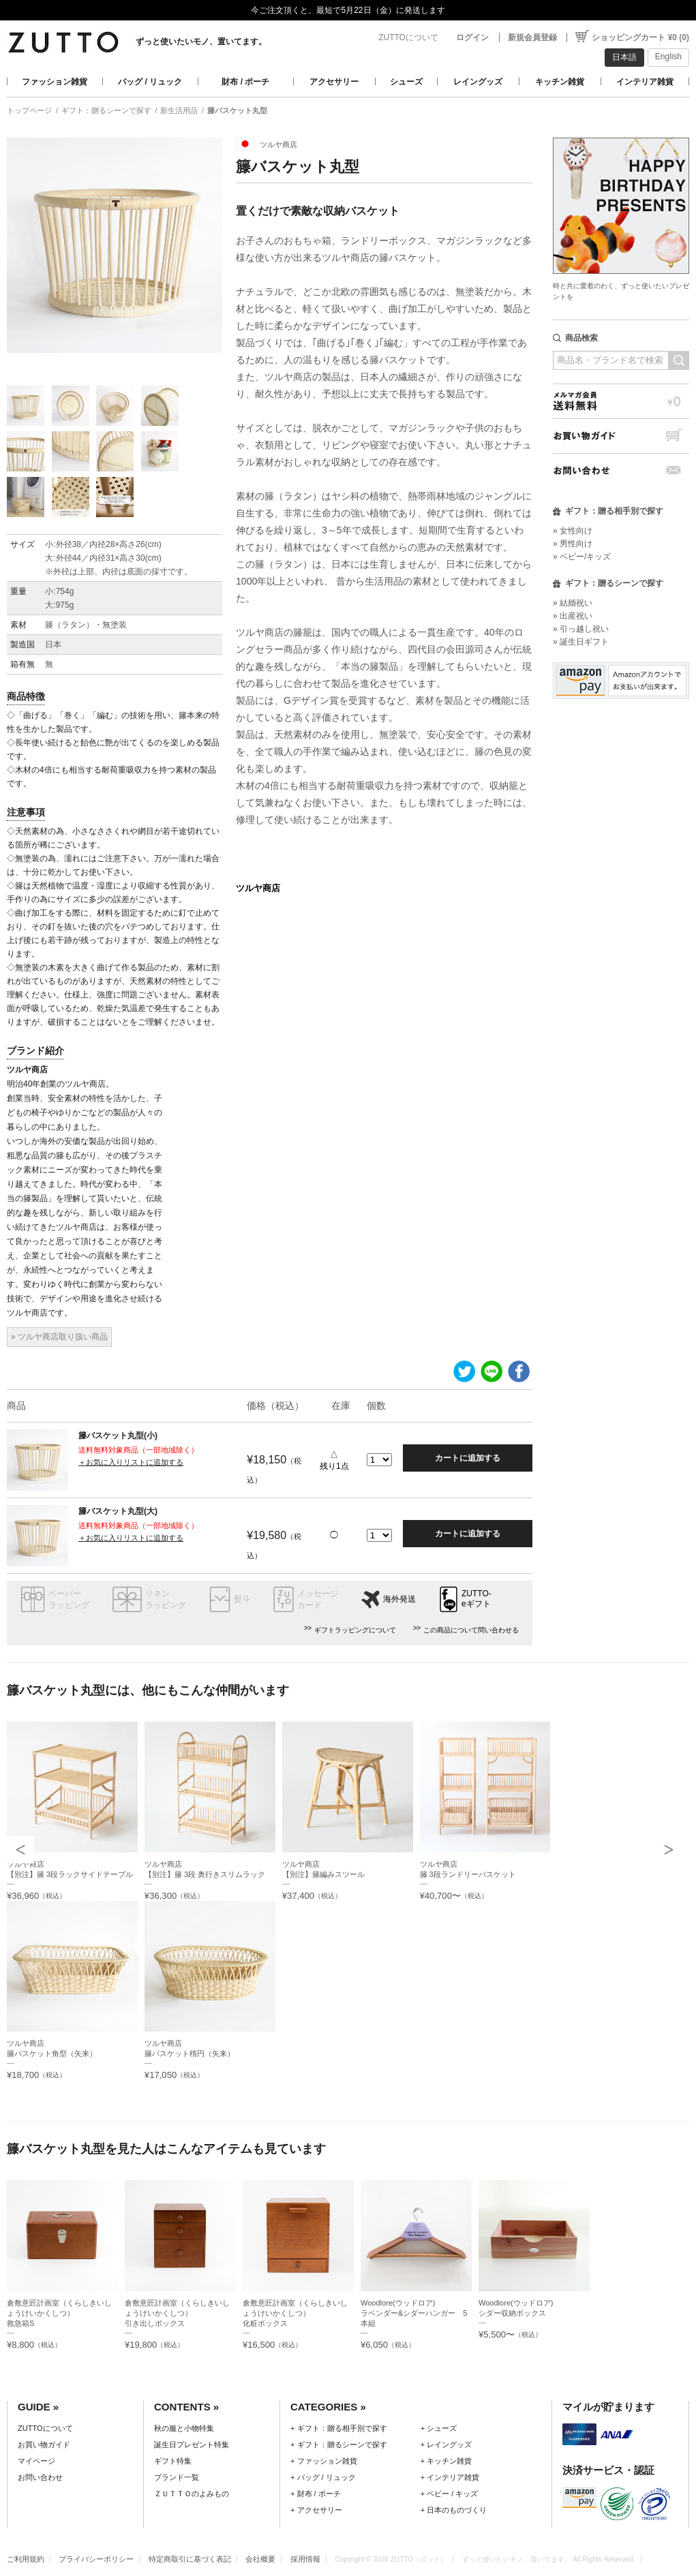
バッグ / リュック (150, 82)
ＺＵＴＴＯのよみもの (191, 2493)
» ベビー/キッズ (582, 556)
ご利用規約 (25, 2559)
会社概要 (260, 2559)
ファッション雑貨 (54, 82)
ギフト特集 (173, 2461)
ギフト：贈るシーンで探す (106, 110)
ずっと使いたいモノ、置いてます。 (201, 41)
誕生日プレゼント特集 (191, 2444)
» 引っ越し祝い (581, 629)
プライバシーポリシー (96, 2559)
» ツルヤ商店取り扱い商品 (59, 1336)
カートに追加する (467, 1458)
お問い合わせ (621, 470)
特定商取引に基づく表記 (190, 2559)
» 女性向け (572, 531)
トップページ (29, 110)
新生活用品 (179, 110)
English (668, 56)
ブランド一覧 (176, 2477)
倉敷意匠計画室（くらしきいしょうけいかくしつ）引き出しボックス (177, 2313)
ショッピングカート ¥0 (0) (640, 37)
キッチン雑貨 (559, 82)
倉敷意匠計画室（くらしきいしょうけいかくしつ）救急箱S (59, 2313)
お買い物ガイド (621, 435)
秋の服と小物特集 (184, 2428)
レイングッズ (477, 82)
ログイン (472, 37)
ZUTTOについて (408, 37)
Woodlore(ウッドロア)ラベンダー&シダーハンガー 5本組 (414, 2313)
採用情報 (305, 2559)
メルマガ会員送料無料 (621, 401)
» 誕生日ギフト (581, 642)
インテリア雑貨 (645, 82)
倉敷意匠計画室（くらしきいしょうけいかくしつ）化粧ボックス (295, 2313)
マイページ (36, 2461)
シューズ (406, 82)
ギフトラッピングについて (355, 1630)
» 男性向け (572, 543)
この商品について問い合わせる (471, 1630)
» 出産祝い (572, 616)
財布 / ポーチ (245, 82)
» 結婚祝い (572, 603)
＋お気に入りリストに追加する (130, 1462)
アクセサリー (334, 82)
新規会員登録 (532, 37)
